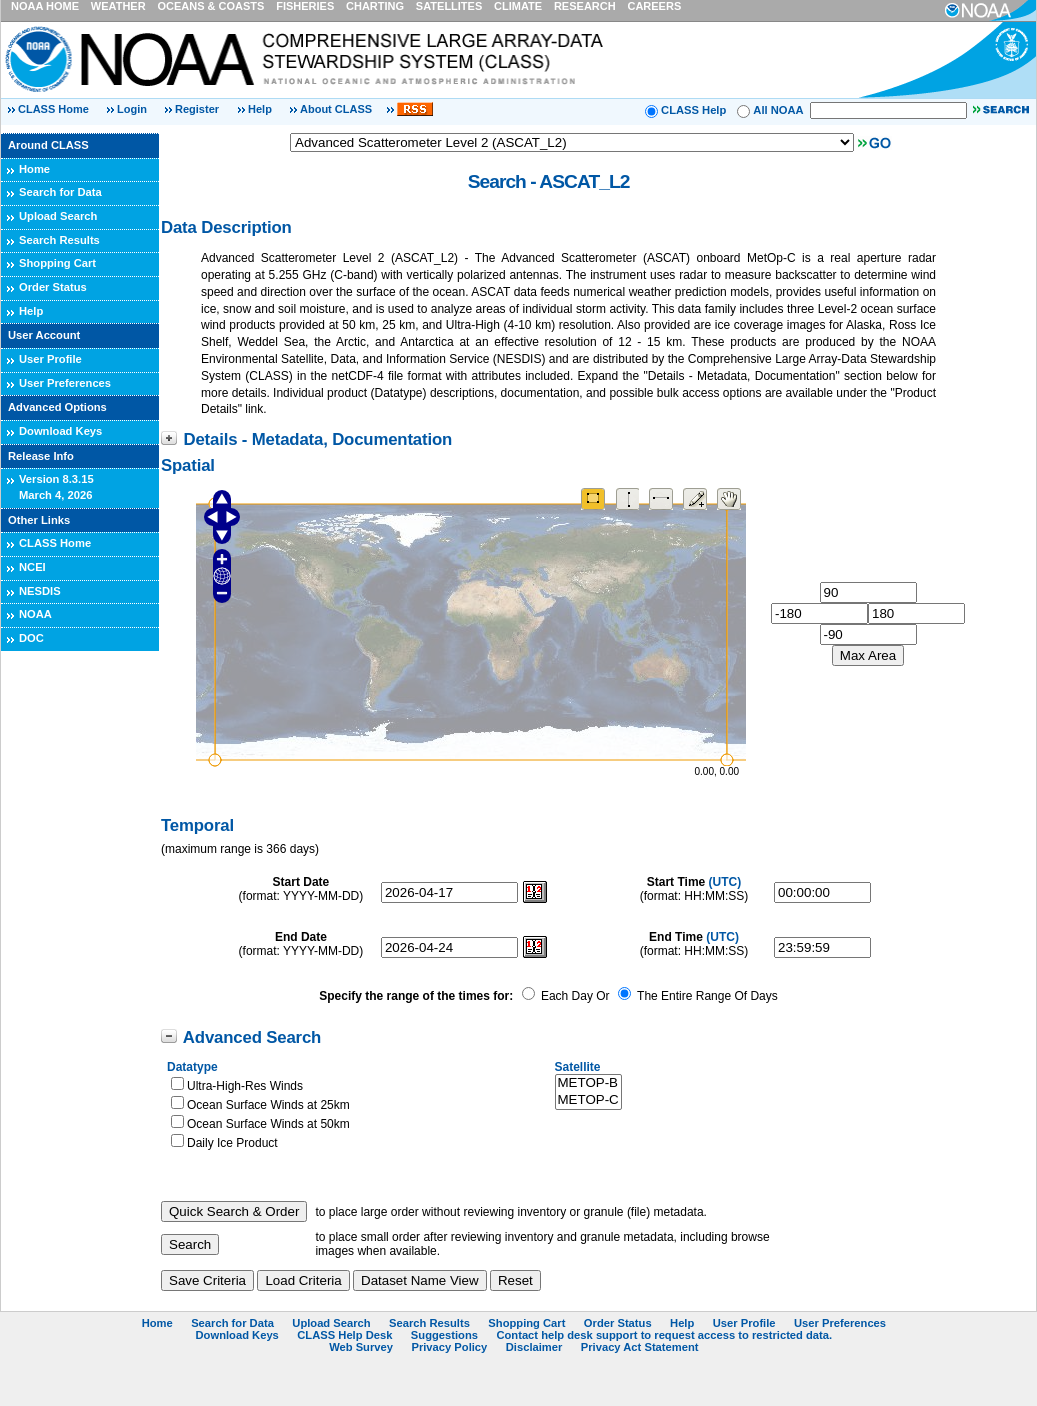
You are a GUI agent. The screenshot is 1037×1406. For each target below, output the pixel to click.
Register (197, 109)
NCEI (32, 567)
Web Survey (361, 1347)
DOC (31, 638)
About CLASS (336, 109)
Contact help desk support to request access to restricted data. (664, 1335)
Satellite (578, 1067)
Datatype (192, 1067)
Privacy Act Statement (640, 1347)
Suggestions (444, 1335)
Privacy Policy (449, 1347)
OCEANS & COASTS (210, 6)
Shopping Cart (57, 263)
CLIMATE (518, 6)
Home (34, 169)
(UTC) (725, 882)
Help (260, 109)
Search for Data (60, 192)
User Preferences (65, 383)
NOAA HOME (45, 6)
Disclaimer (534, 1347)
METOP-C (588, 1100)
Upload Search (58, 216)
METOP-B (588, 1083)
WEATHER (118, 6)
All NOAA (778, 110)
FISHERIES (305, 6)
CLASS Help (693, 110)
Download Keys (60, 431)
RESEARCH (585, 6)
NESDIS (40, 591)
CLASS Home (53, 109)
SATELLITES (449, 6)
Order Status (53, 287)
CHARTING (375, 6)
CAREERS (654, 6)
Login (133, 109)
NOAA (35, 614)
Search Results (59, 240)
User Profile (50, 359)
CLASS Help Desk (344, 1335)
